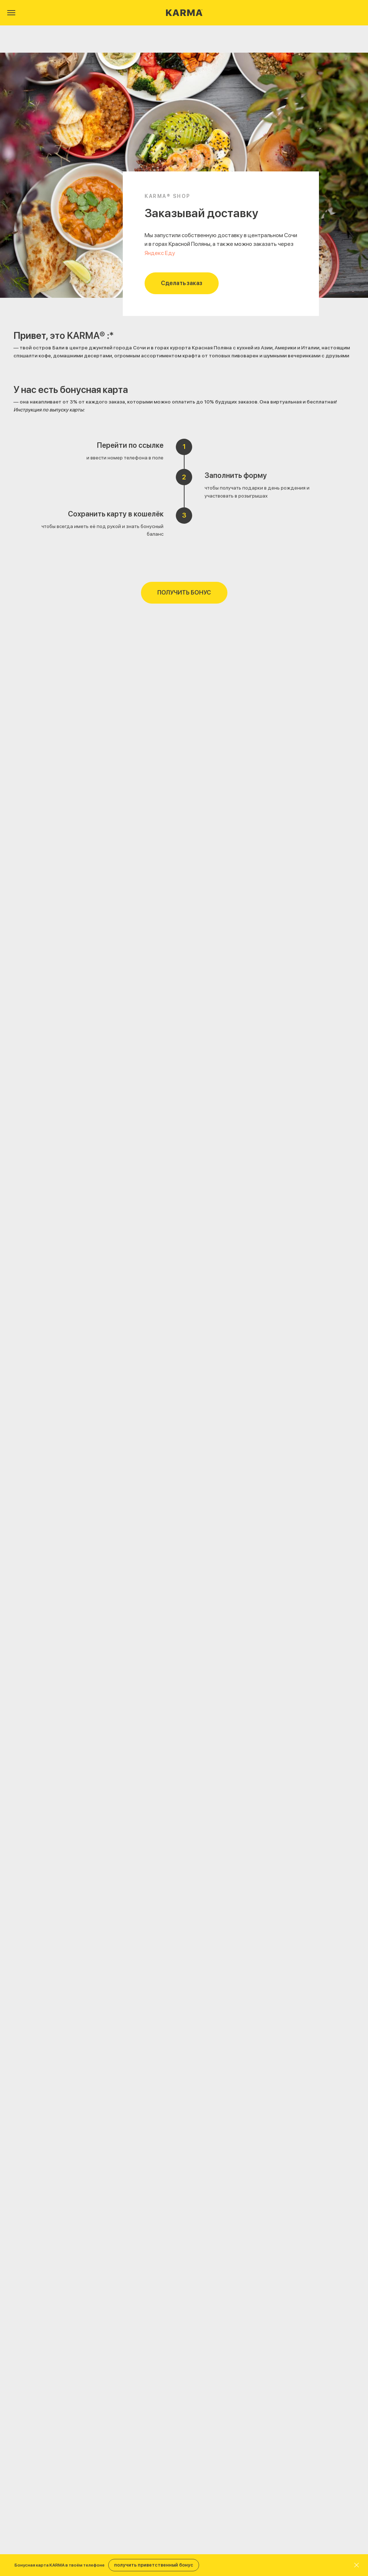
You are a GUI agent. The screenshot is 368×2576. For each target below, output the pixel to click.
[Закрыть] (356, 2565)
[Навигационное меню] (11, 12)
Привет (29, 335)
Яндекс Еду (160, 253)
